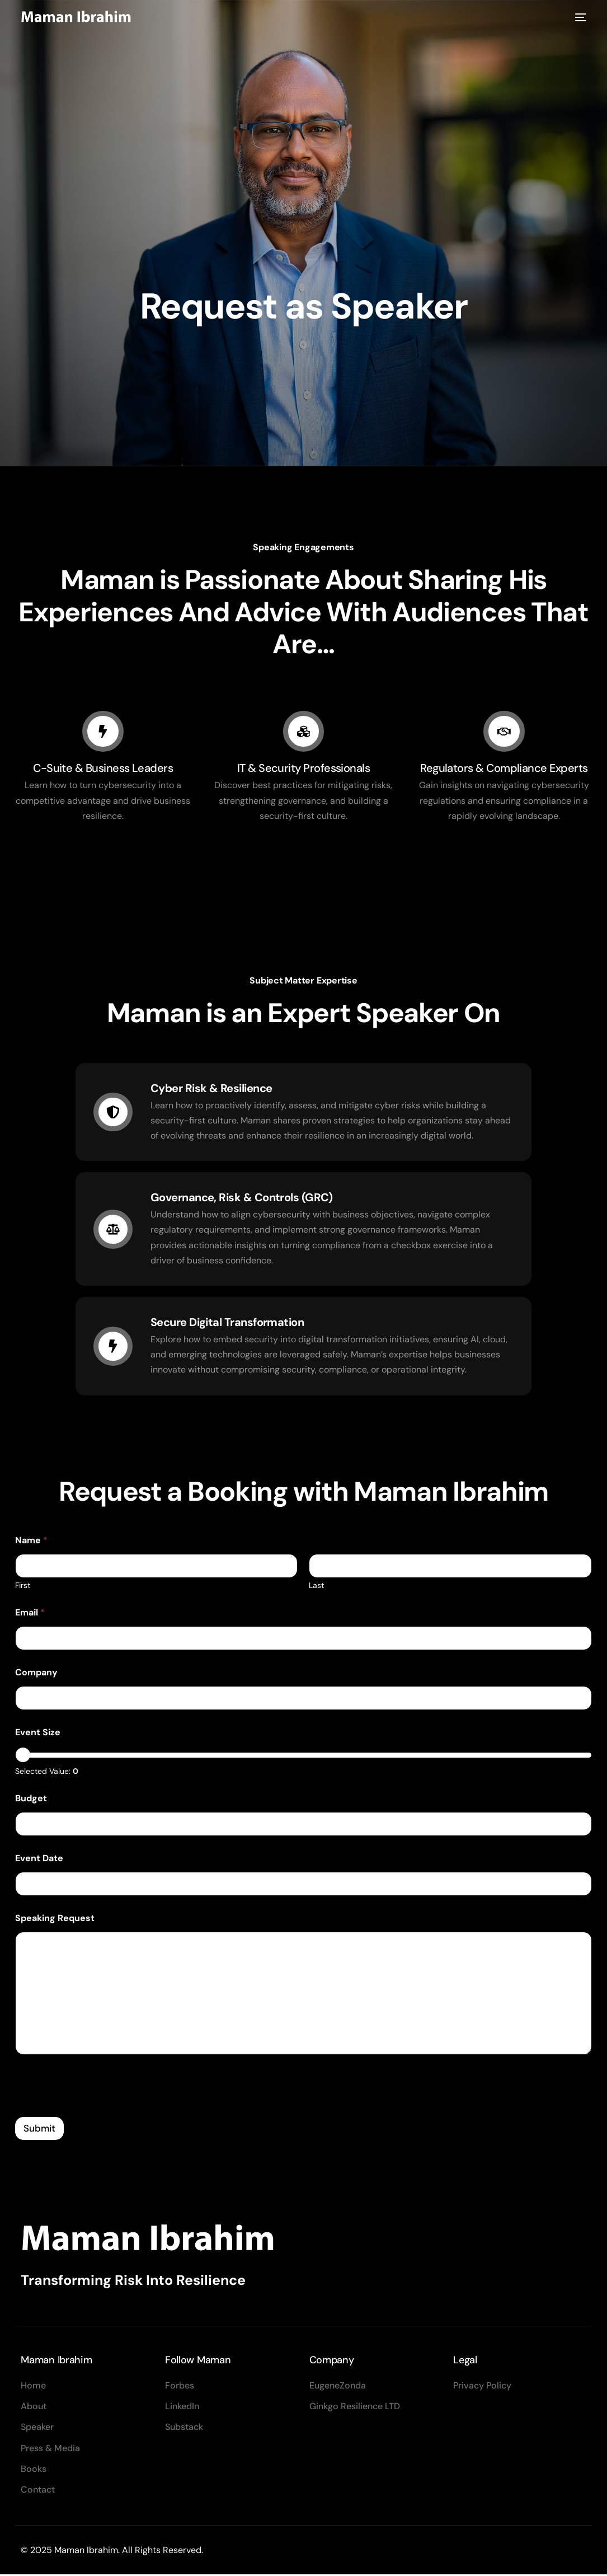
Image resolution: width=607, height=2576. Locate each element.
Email (30, 1614)
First (22, 1587)
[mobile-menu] (578, 17)
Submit (39, 2129)
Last (316, 1587)
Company (36, 1674)
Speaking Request (55, 1919)
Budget (31, 1800)
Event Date (39, 1859)
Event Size (37, 1734)
